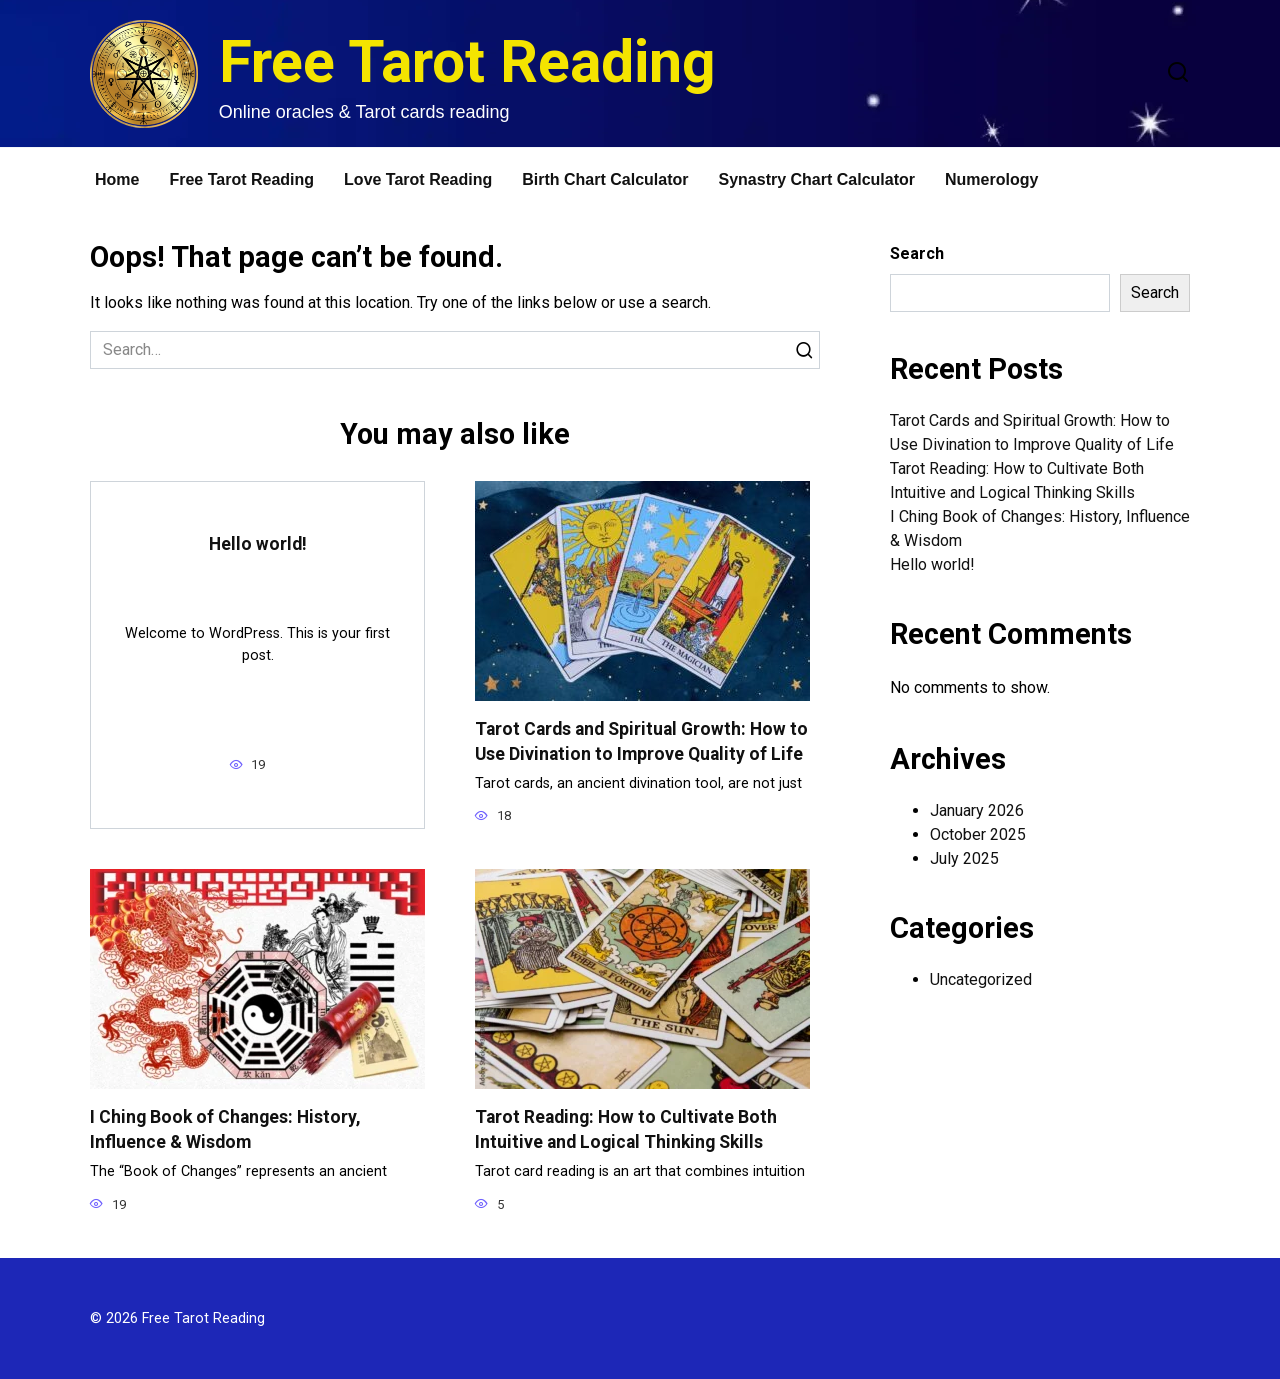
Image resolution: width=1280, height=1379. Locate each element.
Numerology (991, 179)
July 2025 (964, 858)
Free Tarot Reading (467, 61)
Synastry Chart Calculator (817, 179)
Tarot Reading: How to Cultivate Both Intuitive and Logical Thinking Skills (626, 1129)
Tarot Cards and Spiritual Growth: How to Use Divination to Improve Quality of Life (641, 741)
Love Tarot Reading (418, 179)
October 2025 (978, 834)
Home (117, 179)
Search (917, 253)
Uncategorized (981, 979)
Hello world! (258, 544)
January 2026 (977, 810)
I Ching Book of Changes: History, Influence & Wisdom (225, 1129)
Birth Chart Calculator (605, 179)
